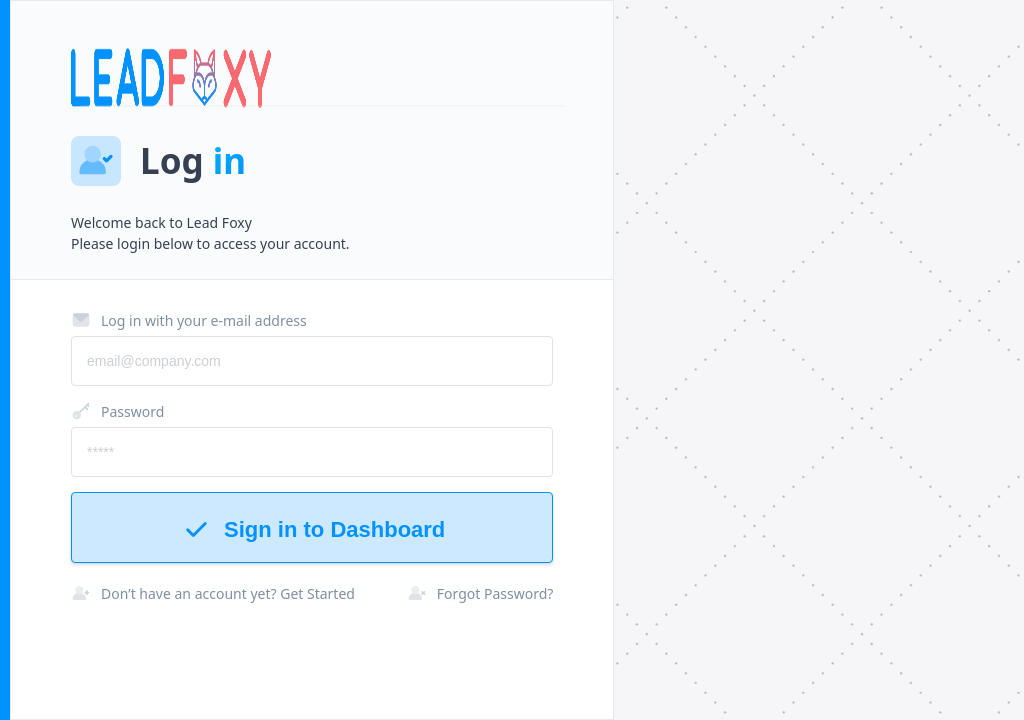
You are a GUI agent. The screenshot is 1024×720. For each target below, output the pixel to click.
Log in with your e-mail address (189, 320)
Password (117, 411)
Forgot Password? (480, 593)
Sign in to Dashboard (312, 529)
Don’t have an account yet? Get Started (213, 593)
